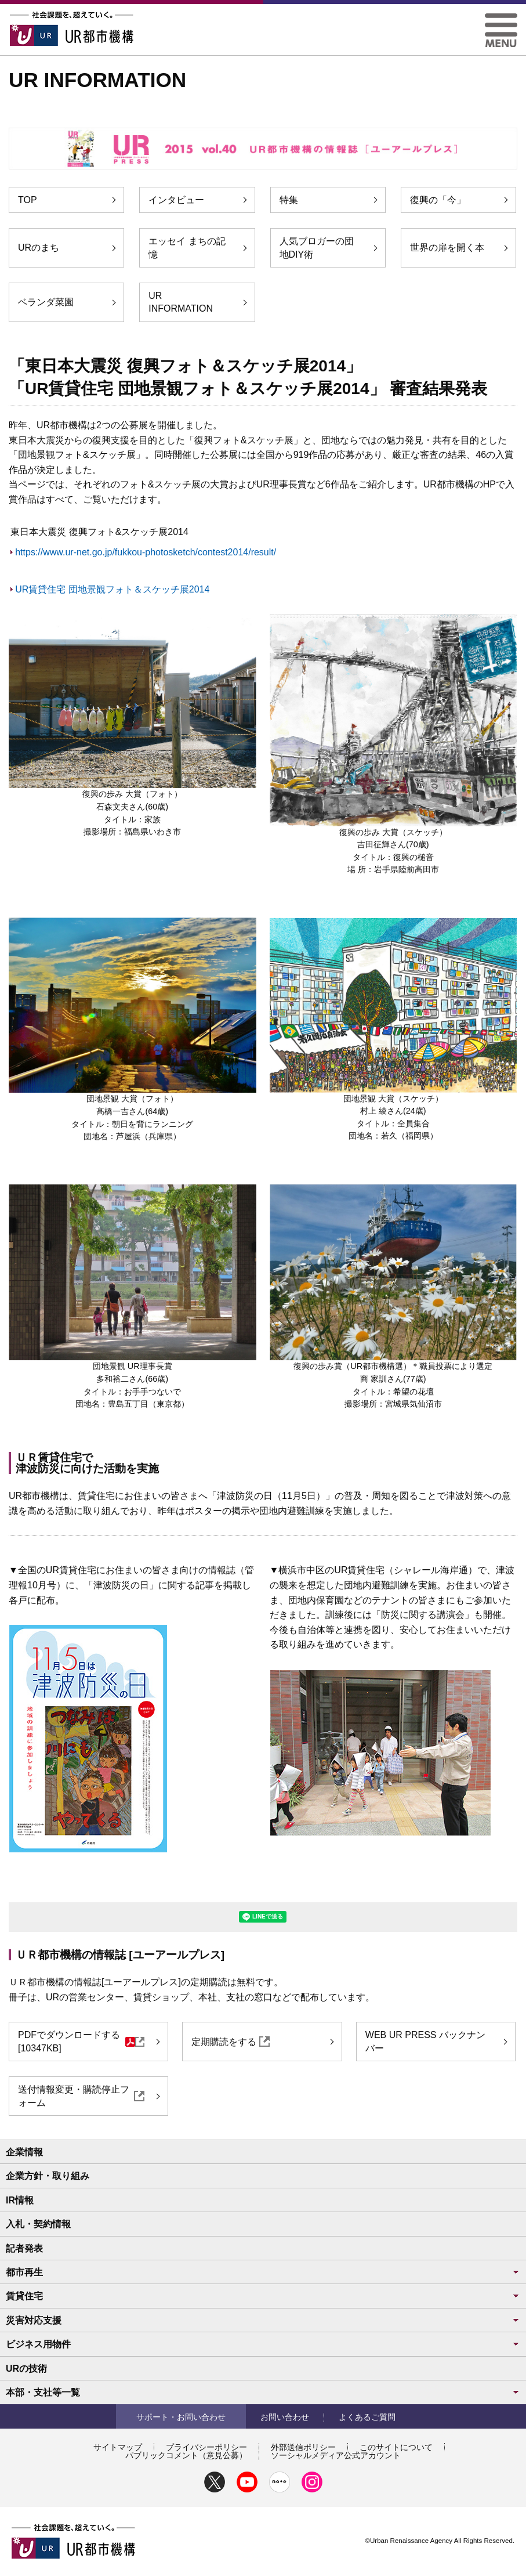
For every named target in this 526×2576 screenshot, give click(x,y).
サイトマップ (117, 2447)
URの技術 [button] (26, 2368)
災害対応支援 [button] (263, 2320)
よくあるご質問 (367, 2417)
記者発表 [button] (24, 2248)
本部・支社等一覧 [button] (263, 2392)
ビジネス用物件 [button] (263, 2344)
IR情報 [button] (20, 2200)
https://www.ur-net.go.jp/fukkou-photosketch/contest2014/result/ (145, 552)
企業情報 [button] (24, 2152)
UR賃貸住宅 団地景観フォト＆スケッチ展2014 (112, 589)
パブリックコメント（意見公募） (186, 2455)
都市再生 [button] (263, 2272)
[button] (501, 18)
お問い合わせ (284, 2417)
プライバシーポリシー (206, 2447)
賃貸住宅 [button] (263, 2296)
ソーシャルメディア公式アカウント (336, 2455)
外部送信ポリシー (303, 2447)
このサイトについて (396, 2447)
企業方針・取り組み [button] (47, 2176)
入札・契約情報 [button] (38, 2224)
